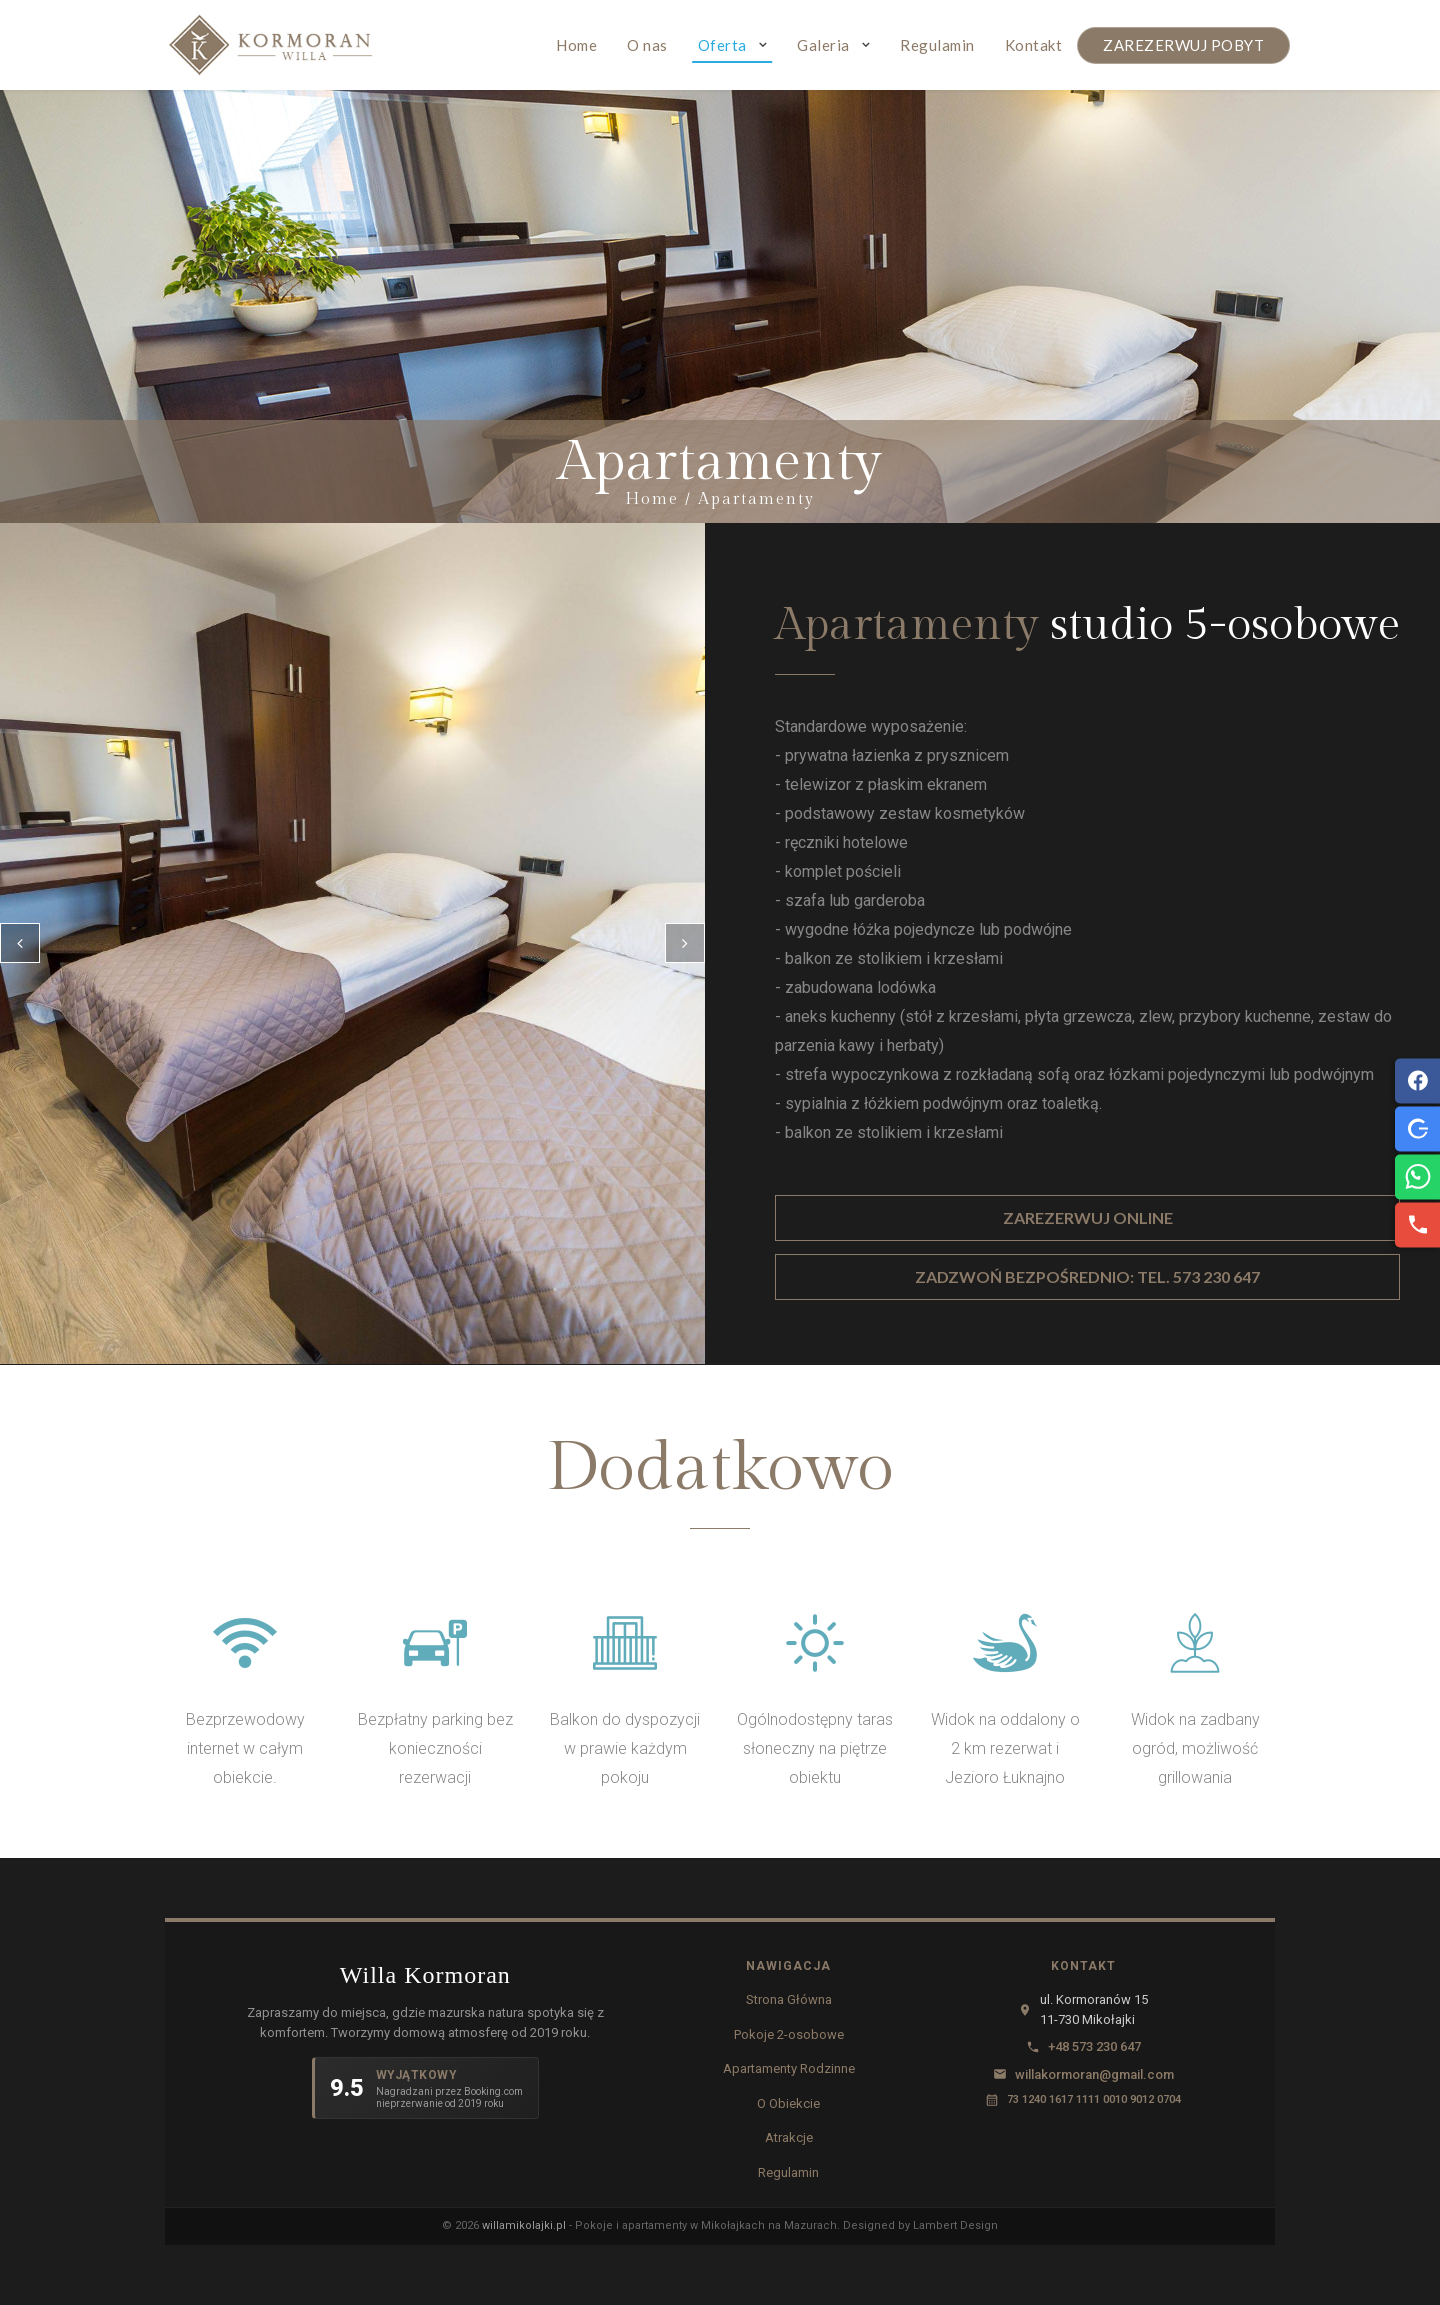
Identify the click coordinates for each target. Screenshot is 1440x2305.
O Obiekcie (788, 2103)
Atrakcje (789, 2137)
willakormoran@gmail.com (1094, 2074)
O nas (647, 45)
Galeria (823, 45)
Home (576, 45)
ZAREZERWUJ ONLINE (1088, 1217)
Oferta (722, 45)
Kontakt (1034, 45)
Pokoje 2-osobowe (789, 2034)
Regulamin (937, 45)
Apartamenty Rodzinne (789, 2068)
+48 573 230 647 (1094, 2046)
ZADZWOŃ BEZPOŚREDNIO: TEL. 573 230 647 (1087, 1276)
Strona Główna (789, 1999)
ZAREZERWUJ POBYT (1183, 45)
